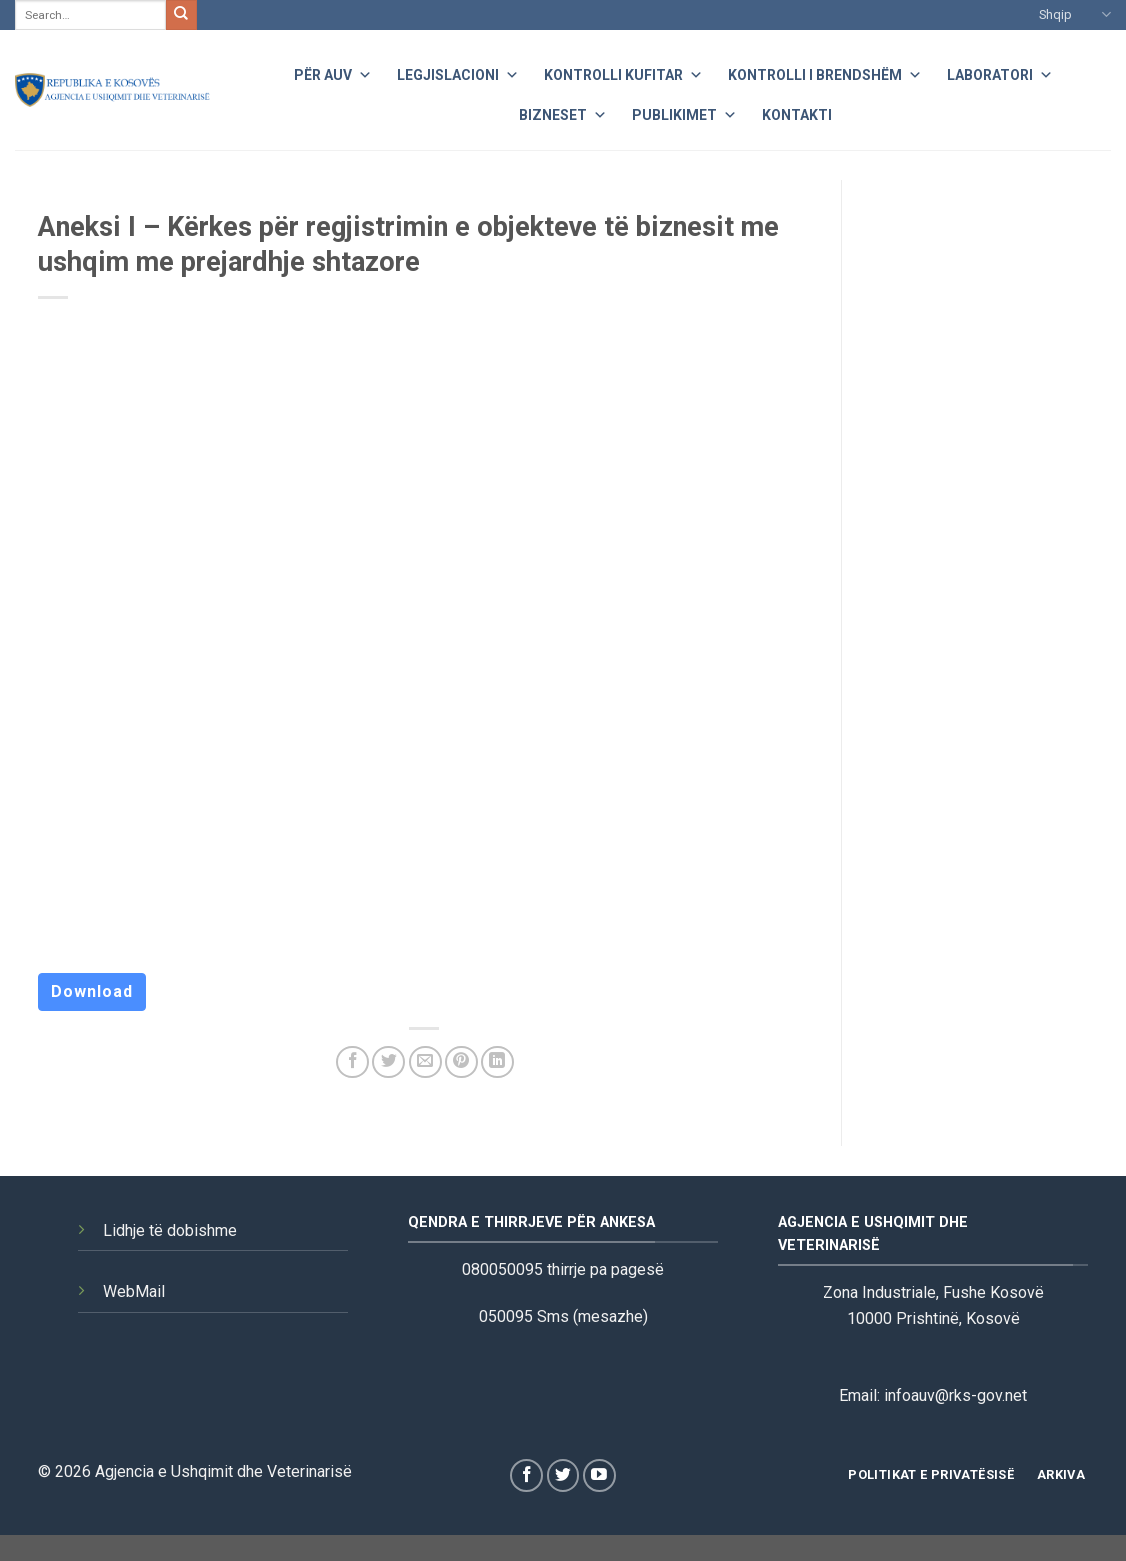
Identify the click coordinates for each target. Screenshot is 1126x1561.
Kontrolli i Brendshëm (825, 72)
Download (92, 991)
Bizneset (563, 112)
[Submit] (181, 15)
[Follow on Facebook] (526, 1475)
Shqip (1075, 14)
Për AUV (333, 72)
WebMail (134, 1291)
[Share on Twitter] (388, 1062)
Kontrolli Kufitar (623, 72)
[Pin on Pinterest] (461, 1062)
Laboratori (1000, 72)
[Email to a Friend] (425, 1062)
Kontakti (797, 115)
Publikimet (684, 112)
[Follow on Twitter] (563, 1475)
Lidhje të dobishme (170, 1230)
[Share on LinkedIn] (497, 1062)
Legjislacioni (458, 72)
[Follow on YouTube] (599, 1475)
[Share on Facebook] (352, 1062)
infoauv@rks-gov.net (955, 1395)
